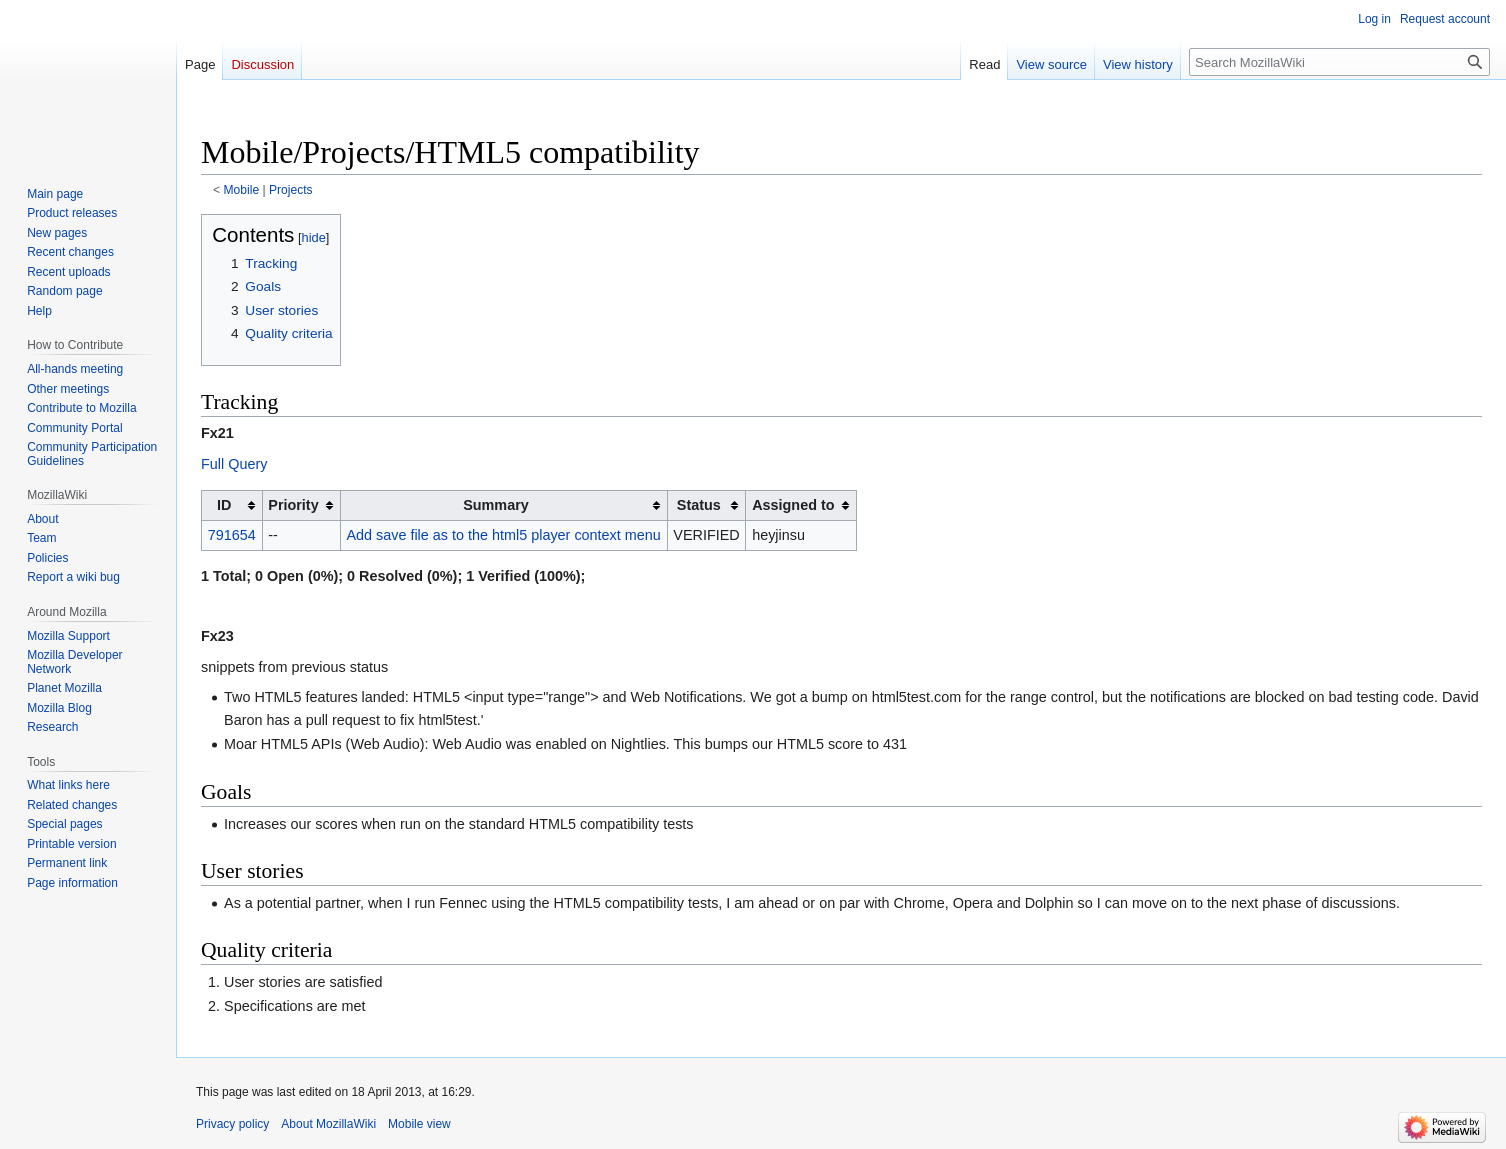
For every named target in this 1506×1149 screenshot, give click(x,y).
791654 (232, 535)
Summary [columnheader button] (496, 505)
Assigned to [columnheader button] (793, 505)
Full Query (234, 464)
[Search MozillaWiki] (1339, 62)
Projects (291, 190)
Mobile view (419, 1124)
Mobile (242, 190)
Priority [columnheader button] (293, 505)
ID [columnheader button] (224, 505)
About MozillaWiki (328, 1124)
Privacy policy (232, 1124)
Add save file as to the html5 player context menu (503, 535)
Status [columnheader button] (699, 505)
